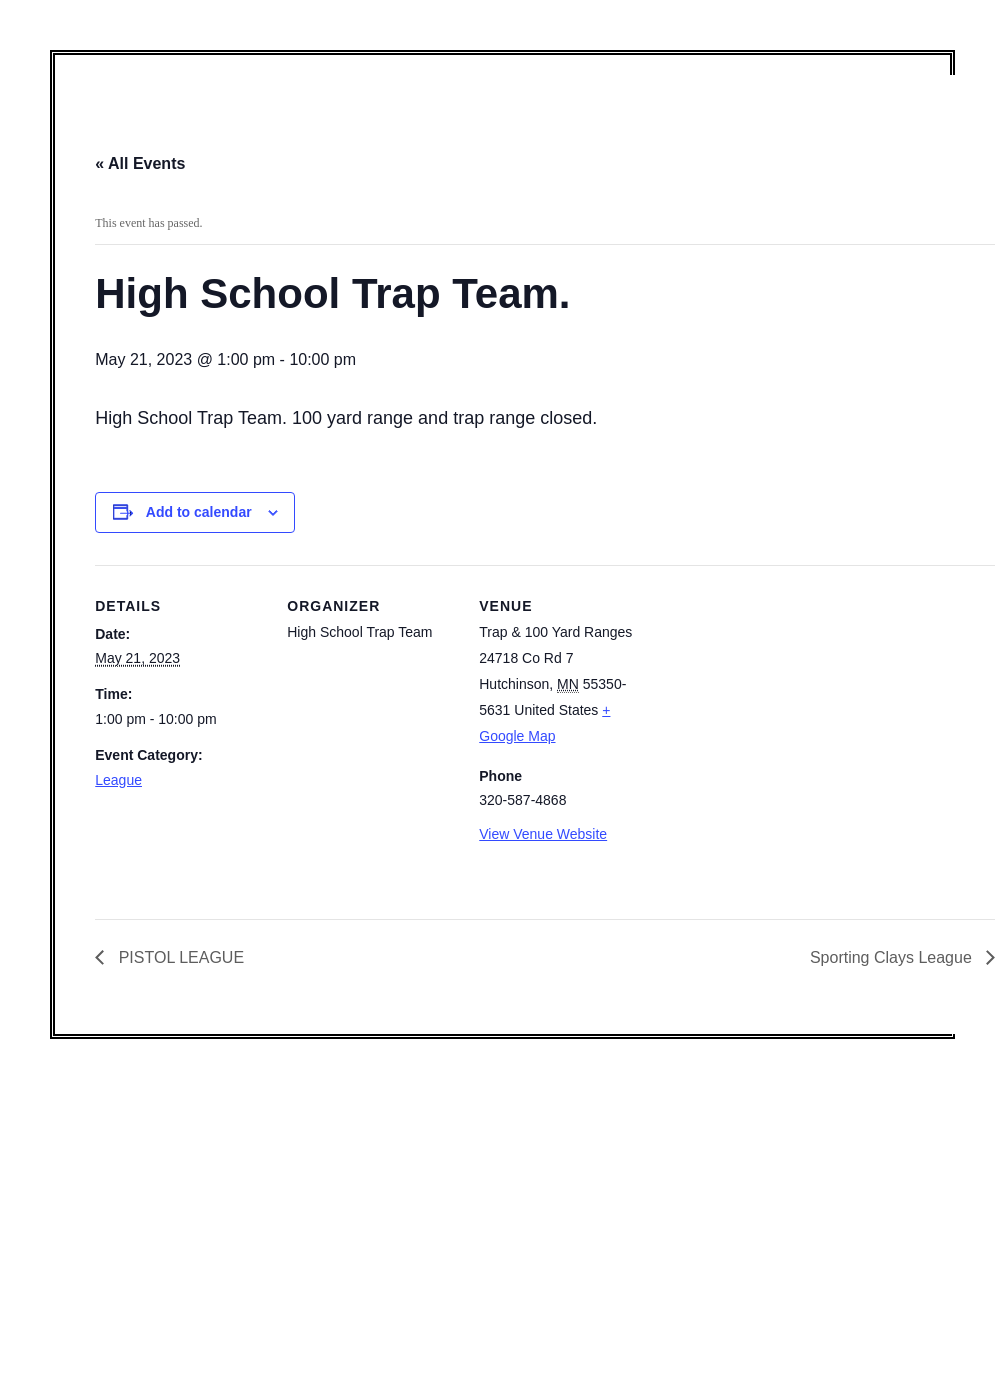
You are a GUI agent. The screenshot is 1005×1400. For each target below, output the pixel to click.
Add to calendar (199, 512)
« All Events (140, 163)
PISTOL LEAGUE (179, 957)
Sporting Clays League (893, 957)
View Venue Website (543, 834)
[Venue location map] (776, 702)
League (118, 780)
